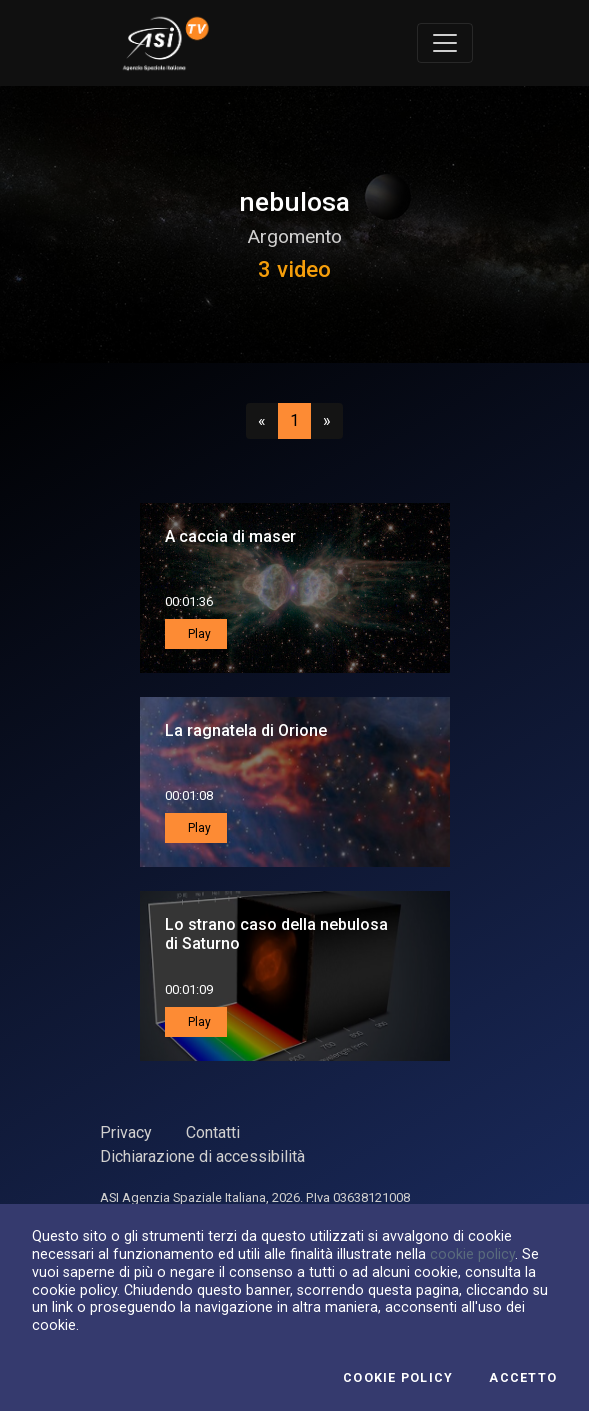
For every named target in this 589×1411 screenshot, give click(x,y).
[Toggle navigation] (445, 43)
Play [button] (198, 634)
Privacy (126, 1132)
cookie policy (472, 1254)
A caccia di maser (230, 536)
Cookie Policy (398, 1378)
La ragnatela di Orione (246, 730)
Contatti (213, 1132)
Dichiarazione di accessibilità (202, 1156)
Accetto (523, 1378)
